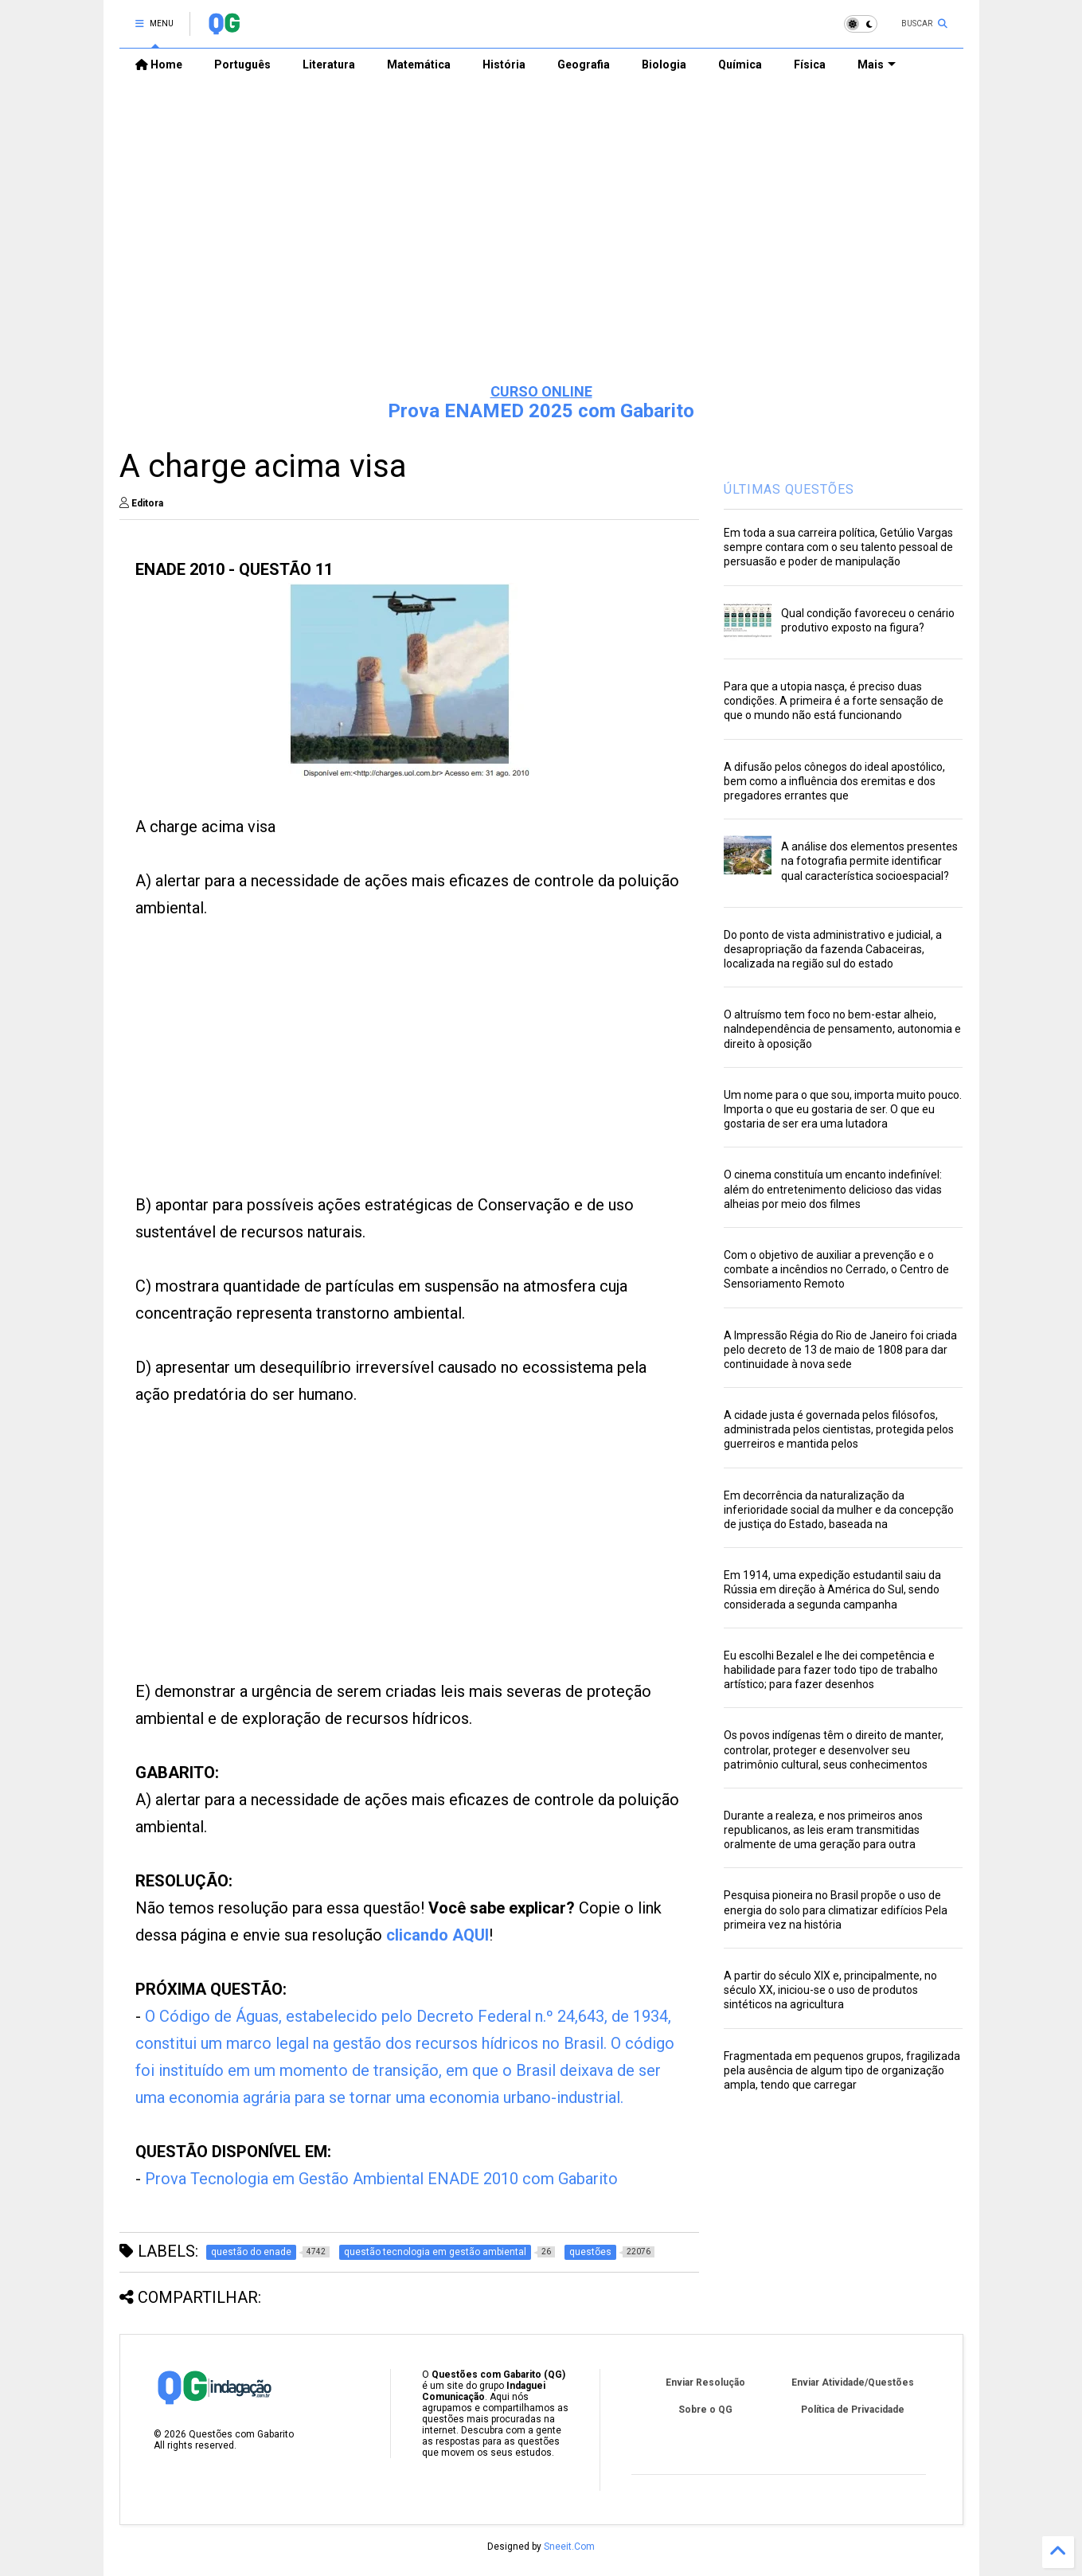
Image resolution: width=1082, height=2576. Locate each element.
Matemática (419, 64)
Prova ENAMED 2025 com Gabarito (541, 411)
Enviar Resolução (705, 2382)
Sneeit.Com (569, 2546)
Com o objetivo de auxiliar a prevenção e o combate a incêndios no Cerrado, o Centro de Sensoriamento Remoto (836, 1269)
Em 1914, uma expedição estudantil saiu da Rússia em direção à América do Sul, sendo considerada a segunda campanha (832, 1589)
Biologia (664, 64)
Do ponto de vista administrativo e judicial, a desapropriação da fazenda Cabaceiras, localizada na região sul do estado (833, 949)
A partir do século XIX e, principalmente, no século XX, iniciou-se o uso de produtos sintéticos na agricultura (830, 1990)
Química (740, 64)
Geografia (583, 64)
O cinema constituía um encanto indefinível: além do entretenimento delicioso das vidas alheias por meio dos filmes (833, 1189)
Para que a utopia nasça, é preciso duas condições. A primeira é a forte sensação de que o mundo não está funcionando (833, 700)
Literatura (329, 64)
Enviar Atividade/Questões (852, 2382)
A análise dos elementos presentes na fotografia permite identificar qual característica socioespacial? (869, 860)
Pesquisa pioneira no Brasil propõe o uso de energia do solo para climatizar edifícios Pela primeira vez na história (835, 1909)
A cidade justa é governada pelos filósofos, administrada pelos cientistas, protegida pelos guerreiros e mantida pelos (839, 1429)
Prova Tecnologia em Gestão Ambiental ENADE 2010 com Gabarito (381, 2178)
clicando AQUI (437, 1935)
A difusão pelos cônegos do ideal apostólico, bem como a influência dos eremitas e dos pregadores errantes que (834, 781)
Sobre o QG (705, 2409)
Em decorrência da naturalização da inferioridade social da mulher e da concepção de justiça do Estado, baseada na (839, 1509)
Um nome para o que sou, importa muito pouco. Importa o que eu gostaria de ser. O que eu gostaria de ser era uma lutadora (843, 1109)
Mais (876, 64)
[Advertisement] (541, 247)
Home (158, 64)
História (503, 64)
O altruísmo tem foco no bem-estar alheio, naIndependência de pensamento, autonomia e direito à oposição (842, 1029)
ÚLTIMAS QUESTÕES (789, 489)
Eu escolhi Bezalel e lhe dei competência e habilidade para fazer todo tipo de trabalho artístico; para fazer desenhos (831, 1670)
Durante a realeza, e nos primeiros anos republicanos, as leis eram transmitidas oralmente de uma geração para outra (823, 1830)
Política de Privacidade (852, 2409)
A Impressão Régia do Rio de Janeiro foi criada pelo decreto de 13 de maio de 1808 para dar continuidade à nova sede (840, 1349)
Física (810, 64)
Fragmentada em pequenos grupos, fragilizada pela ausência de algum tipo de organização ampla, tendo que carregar (842, 2070)
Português (242, 64)
